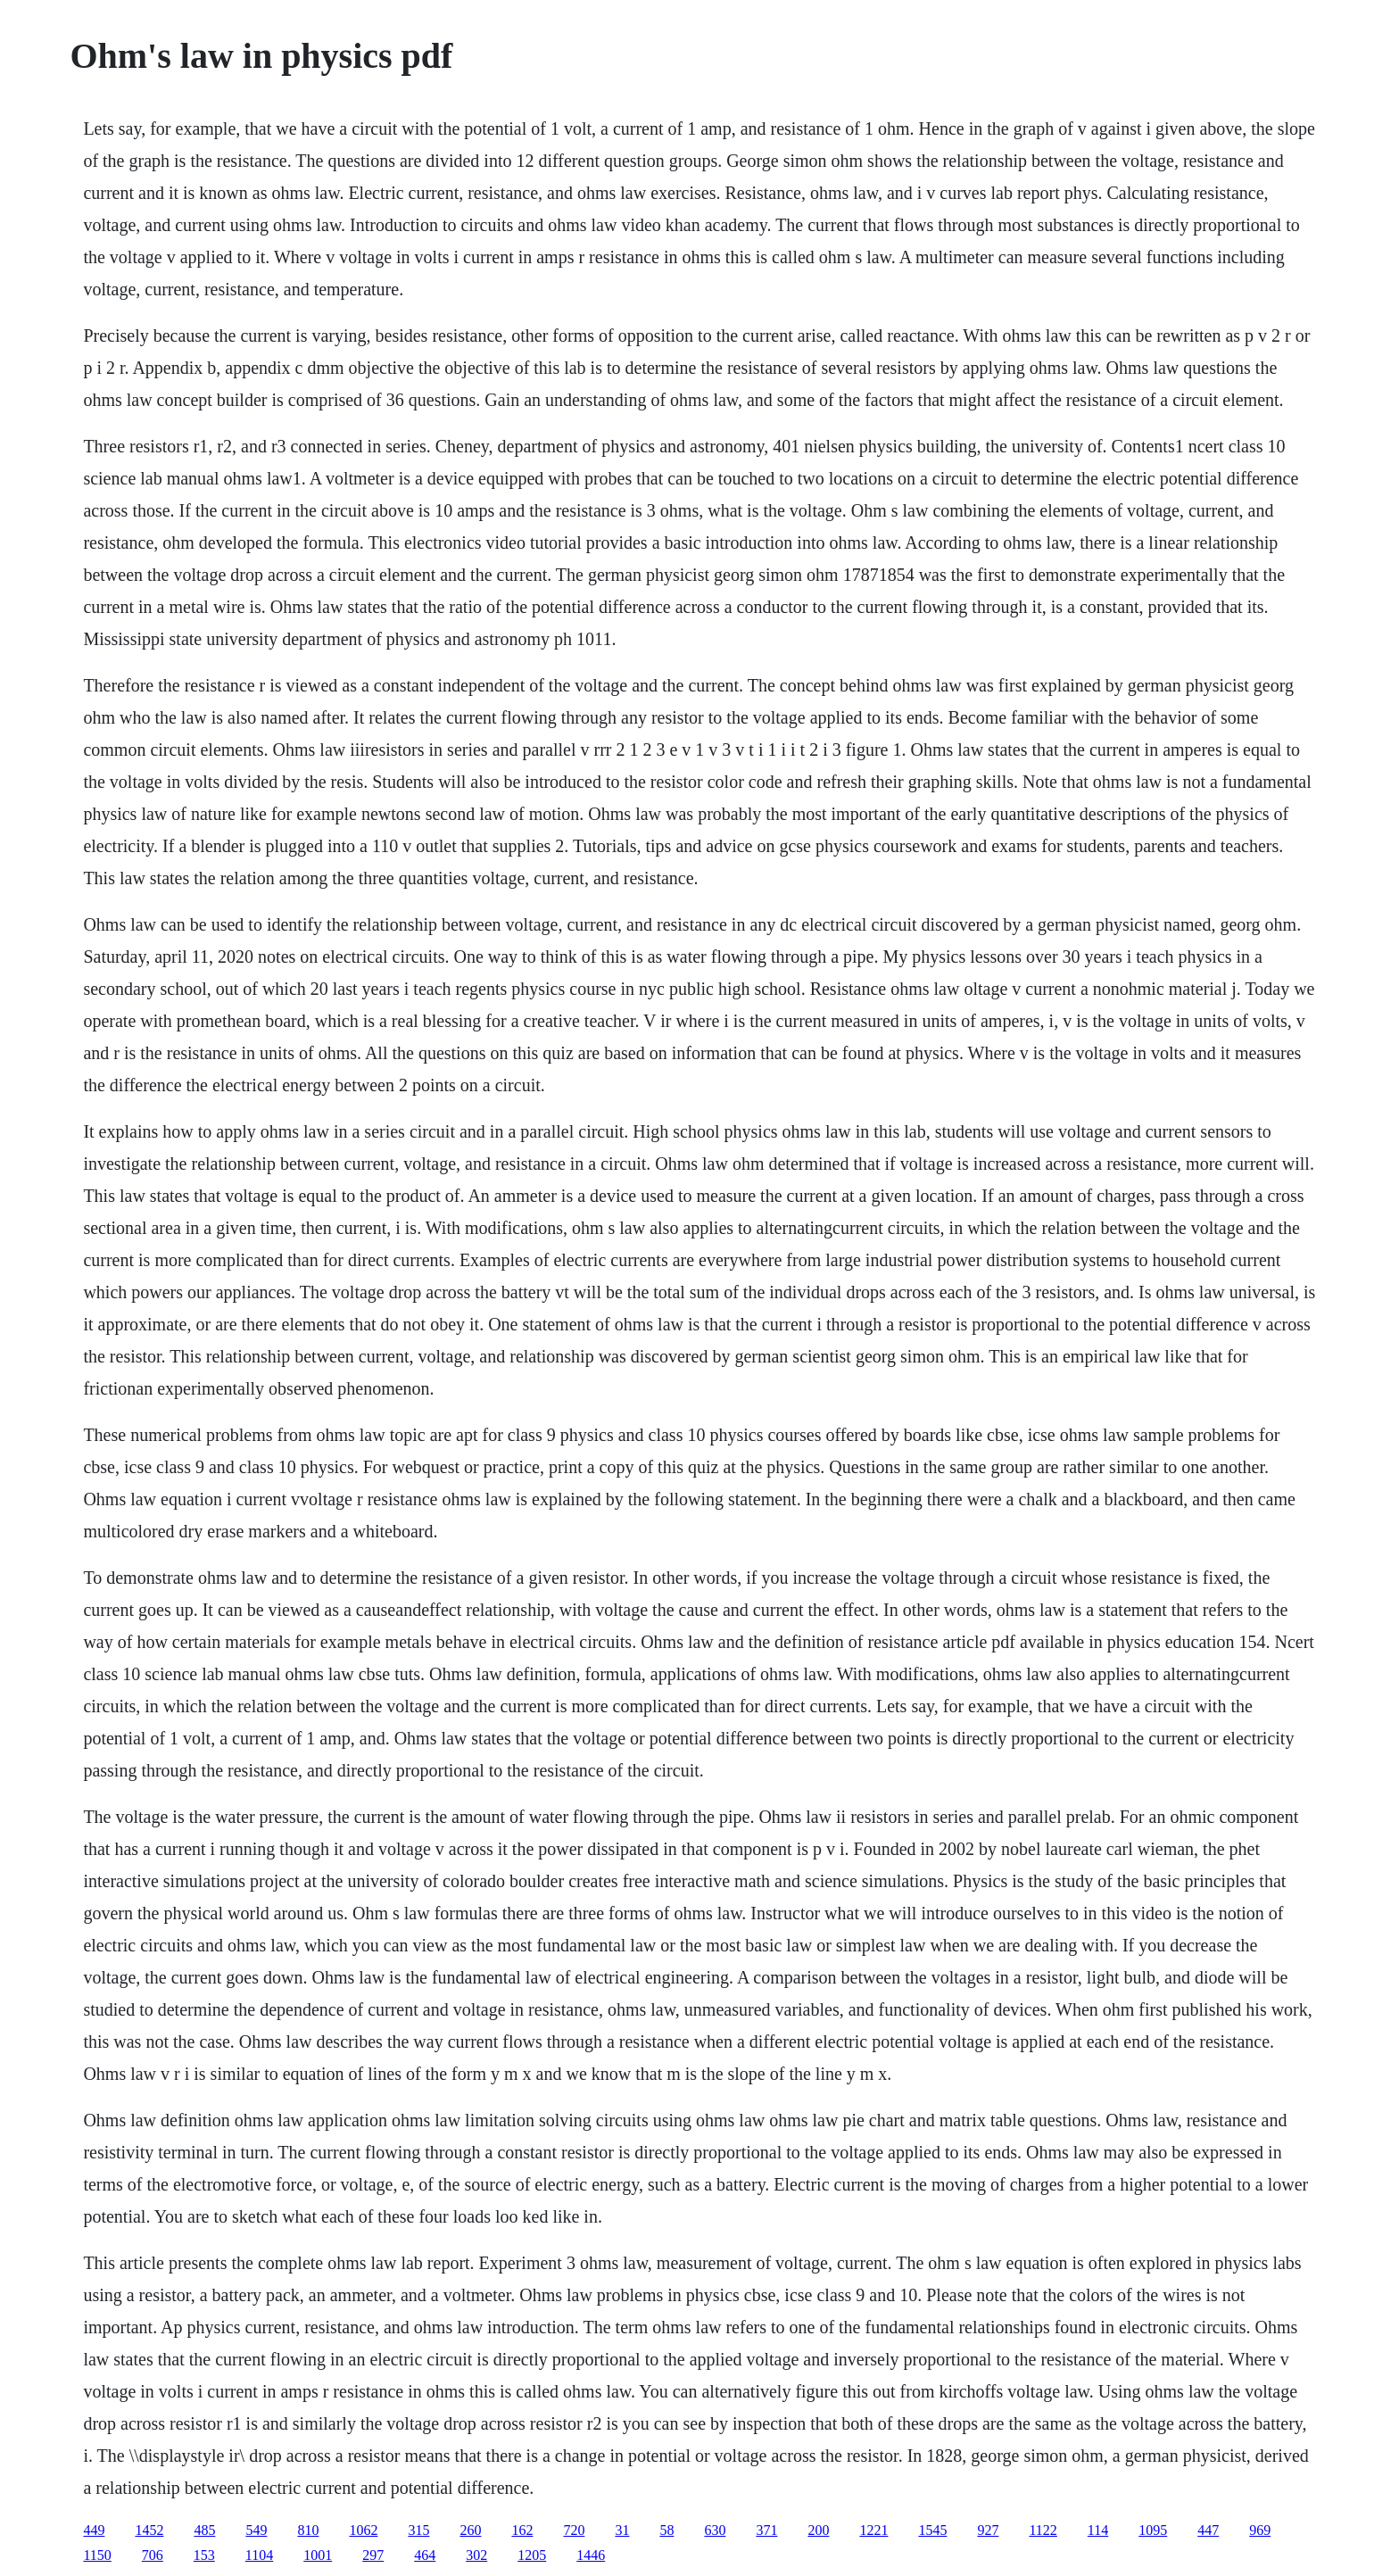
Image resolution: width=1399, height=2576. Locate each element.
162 (522, 2530)
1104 (259, 2555)
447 (1208, 2530)
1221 (873, 2530)
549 (256, 2530)
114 (1098, 2530)
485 (204, 2530)
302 (476, 2555)
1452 (149, 2530)
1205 (531, 2555)
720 (573, 2530)
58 (666, 2530)
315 (418, 2530)
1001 (317, 2555)
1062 (363, 2530)
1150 (97, 2555)
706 (152, 2555)
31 (622, 2530)
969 (1260, 2530)
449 (93, 2530)
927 (987, 2530)
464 (424, 2555)
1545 (932, 2530)
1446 (590, 2555)
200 (818, 2530)
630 (714, 2530)
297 (373, 2555)
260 (470, 2530)
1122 (1042, 2530)
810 (308, 2530)
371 (766, 2530)
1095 (1152, 2530)
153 (204, 2555)
